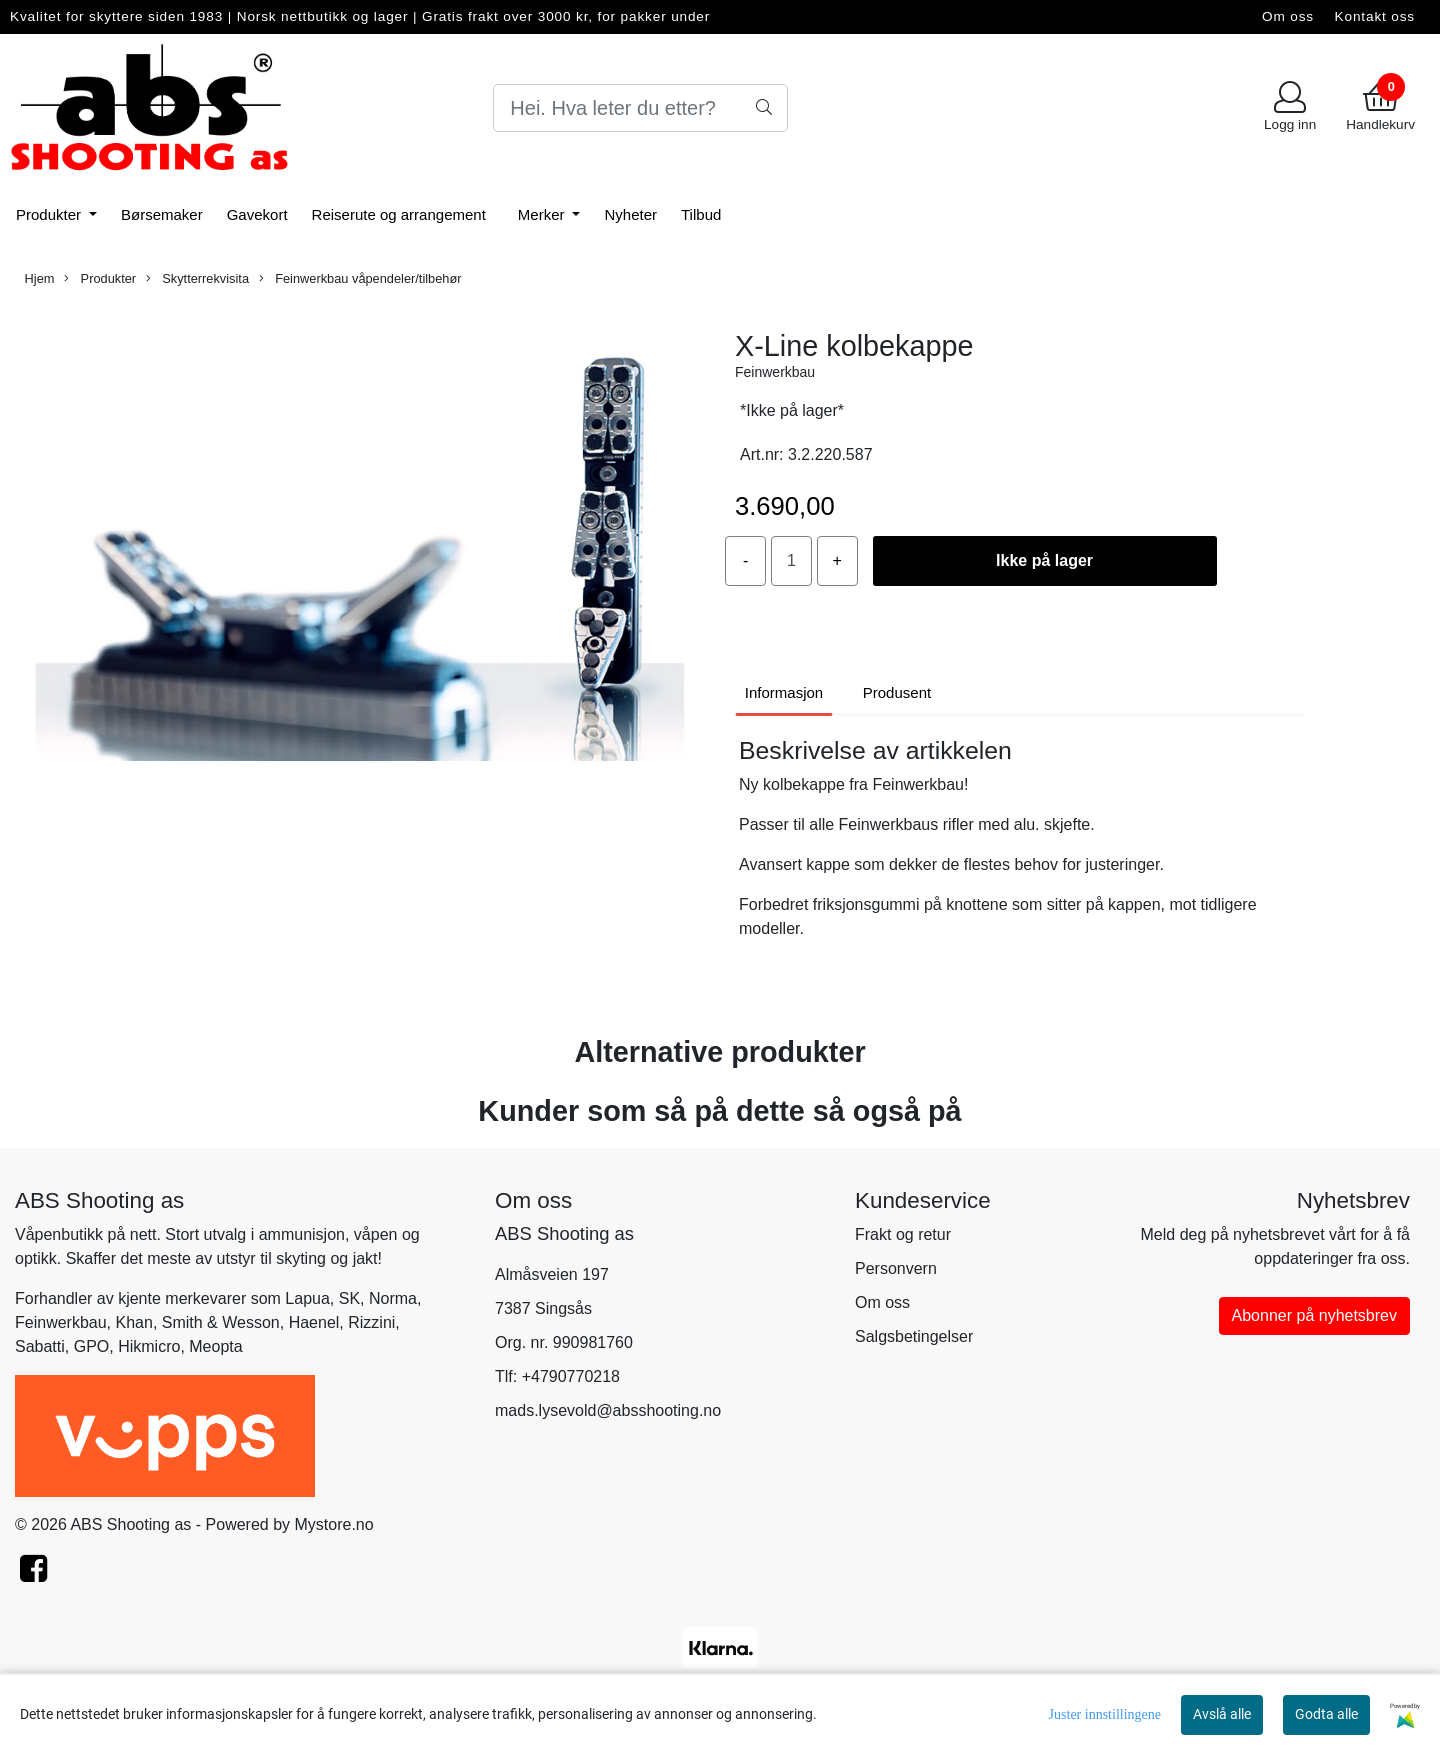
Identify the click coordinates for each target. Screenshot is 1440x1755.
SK (349, 1298)
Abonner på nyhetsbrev (1314, 1315)
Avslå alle (1222, 1714)
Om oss (1288, 16)
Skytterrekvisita (197, 279)
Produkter (50, 214)
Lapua (307, 1298)
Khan (134, 1322)
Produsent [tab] (897, 692)
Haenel (314, 1322)
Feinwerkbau (775, 372)
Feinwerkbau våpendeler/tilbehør (360, 279)
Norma (393, 1298)
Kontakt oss (1375, 16)
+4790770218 (571, 1376)
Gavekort (257, 214)
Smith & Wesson (221, 1322)
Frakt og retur (903, 1234)
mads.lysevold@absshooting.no (608, 1410)
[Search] (640, 108)
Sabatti (40, 1346)
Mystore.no (334, 1524)
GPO (92, 1346)
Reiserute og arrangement (399, 214)
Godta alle (1326, 1714)
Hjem (40, 278)
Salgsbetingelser (914, 1336)
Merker (543, 214)
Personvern (896, 1268)
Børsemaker (162, 214)
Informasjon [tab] (784, 692)
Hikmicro (149, 1346)
